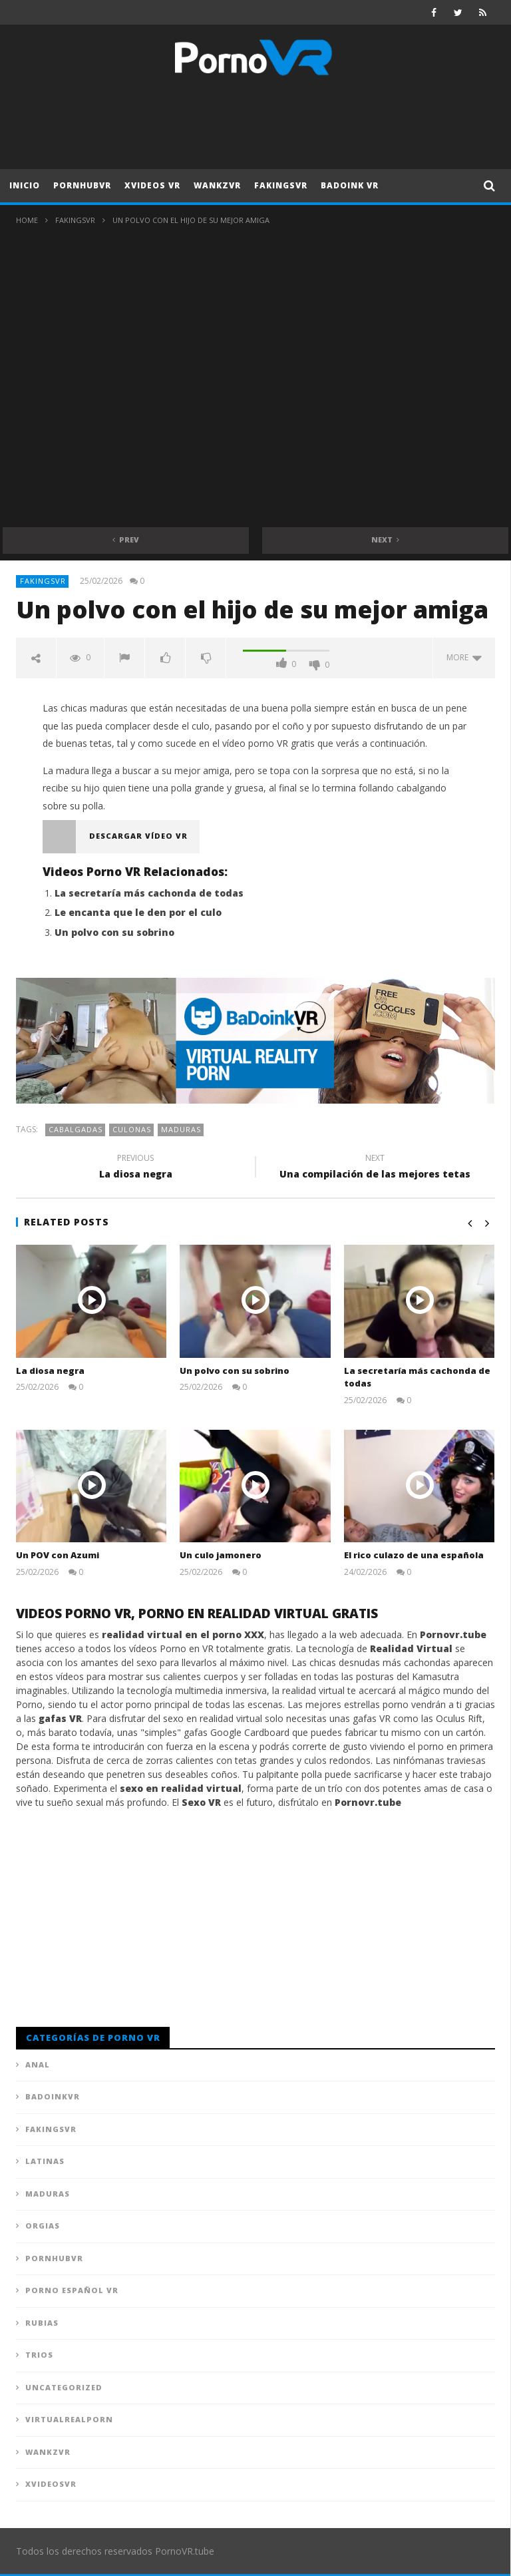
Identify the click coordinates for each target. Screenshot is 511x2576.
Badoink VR (350, 185)
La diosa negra (135, 1168)
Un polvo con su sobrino (114, 932)
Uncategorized (63, 2387)
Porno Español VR (71, 2290)
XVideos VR (152, 185)
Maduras (181, 1129)
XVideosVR (51, 2484)
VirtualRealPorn (69, 2419)
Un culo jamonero (220, 1555)
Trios (39, 2355)
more (464, 657)
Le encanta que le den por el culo (138, 912)
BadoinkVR (52, 2096)
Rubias (42, 2323)
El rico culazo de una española (414, 1555)
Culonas (131, 1129)
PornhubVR (82, 185)
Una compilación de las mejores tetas (375, 1168)
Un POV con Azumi (57, 1555)
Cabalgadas (75, 1129)
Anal (37, 2064)
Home (27, 220)
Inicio (24, 185)
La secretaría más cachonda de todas (149, 893)
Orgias (42, 2226)
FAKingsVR (280, 185)
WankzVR (217, 185)
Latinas (45, 2161)
